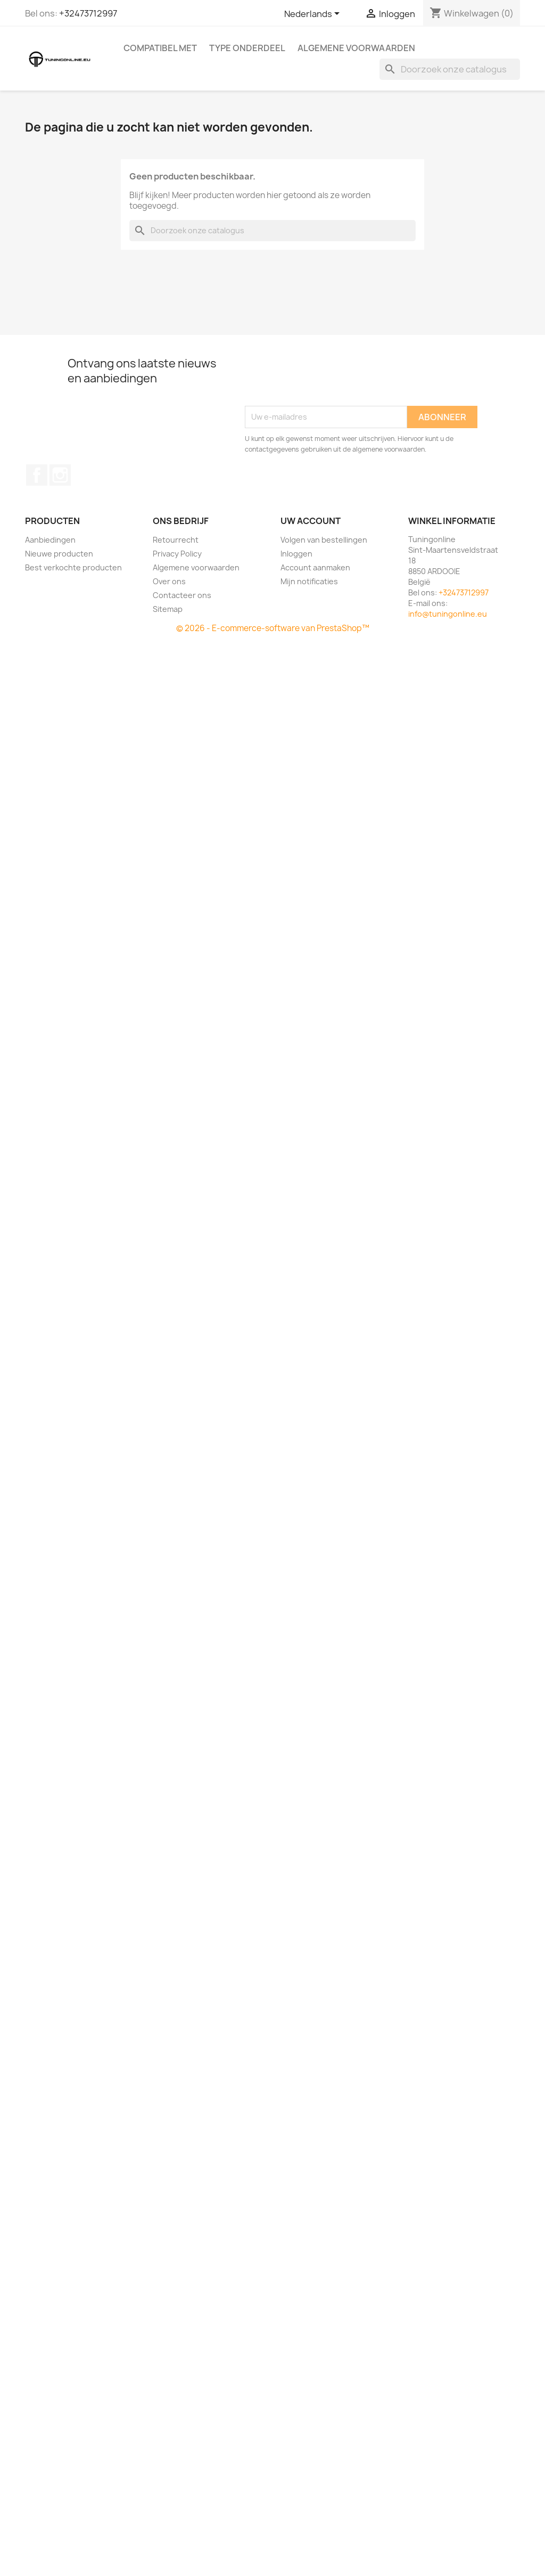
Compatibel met (160, 48)
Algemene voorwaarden (356, 48)
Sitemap (168, 609)
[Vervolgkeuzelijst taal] (313, 14)
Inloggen (296, 554)
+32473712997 (88, 13)
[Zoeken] (449, 69)
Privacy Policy (177, 554)
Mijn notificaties (309, 581)
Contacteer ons (182, 595)
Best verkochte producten (73, 567)
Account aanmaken (315, 567)
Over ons (169, 581)
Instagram (60, 475)
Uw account (310, 521)
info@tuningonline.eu (447, 614)
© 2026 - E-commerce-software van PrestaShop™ (272, 628)
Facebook (36, 475)
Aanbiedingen (50, 540)
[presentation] (326, 379)
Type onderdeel (247, 48)
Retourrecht (176, 540)
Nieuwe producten (59, 554)
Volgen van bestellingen (323, 540)
